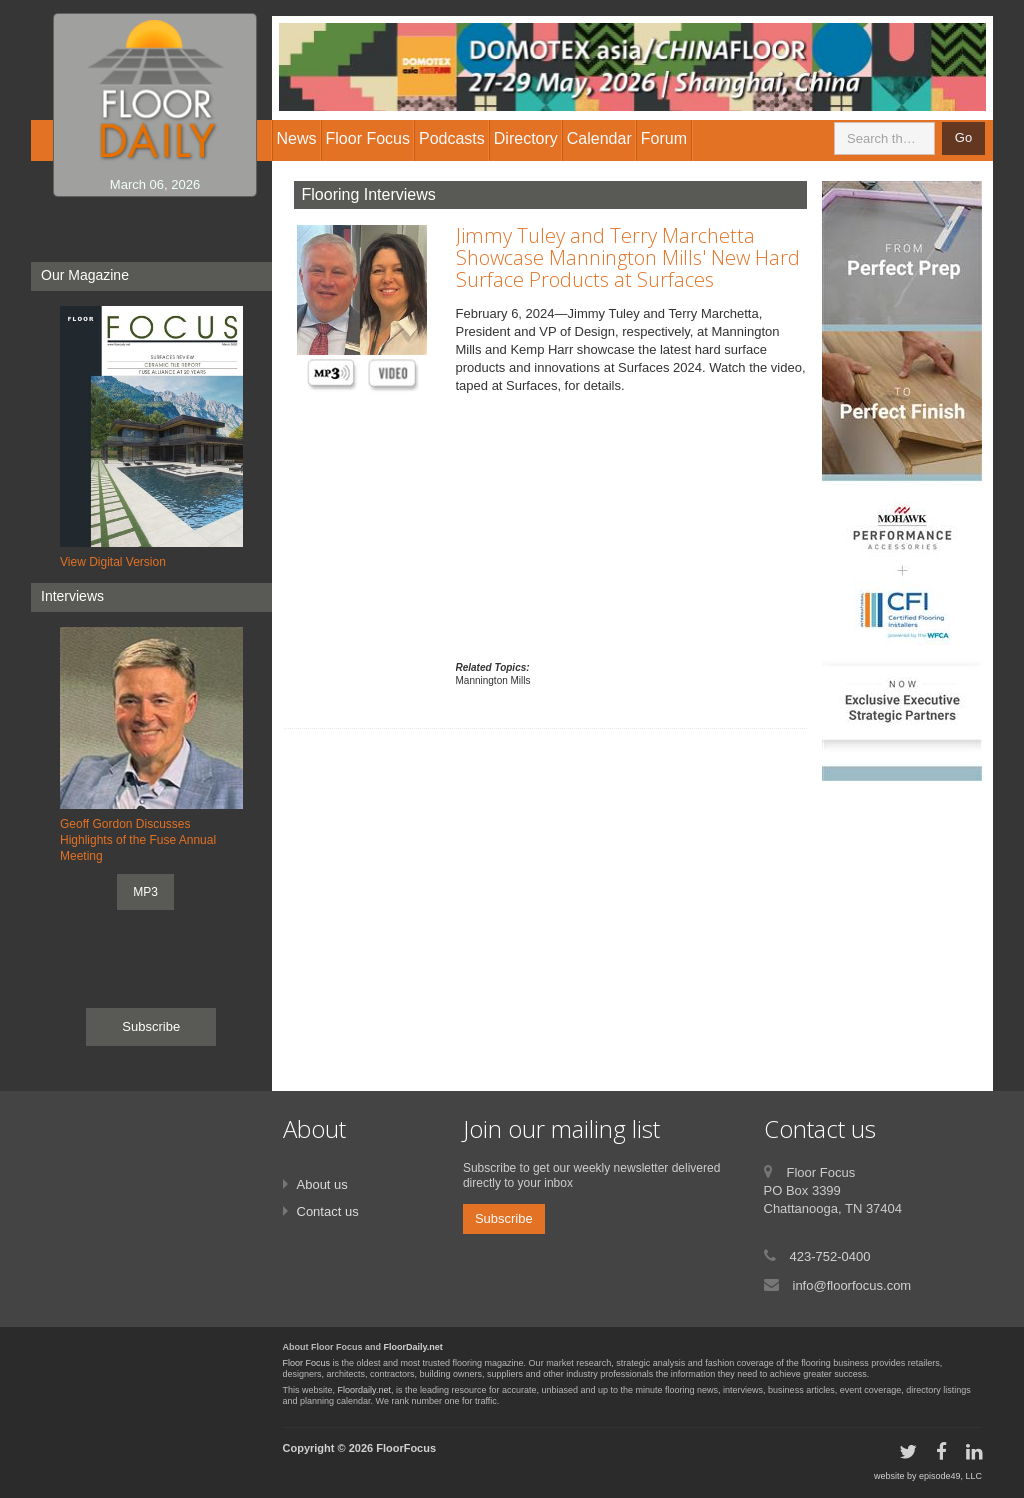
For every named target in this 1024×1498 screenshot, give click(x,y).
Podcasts (452, 138)
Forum (664, 138)
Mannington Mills (493, 680)
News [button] (297, 138)
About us (322, 1184)
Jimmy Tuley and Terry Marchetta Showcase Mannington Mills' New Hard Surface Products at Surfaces (628, 257)
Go (963, 137)
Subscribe (151, 1026)
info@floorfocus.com (852, 1285)
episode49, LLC (950, 1476)
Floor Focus (307, 1363)
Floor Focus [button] (368, 138)
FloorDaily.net (413, 1347)
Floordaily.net (364, 1390)
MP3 (145, 892)
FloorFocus (406, 1448)
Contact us (328, 1211)
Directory (526, 138)
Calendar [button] (599, 138)
